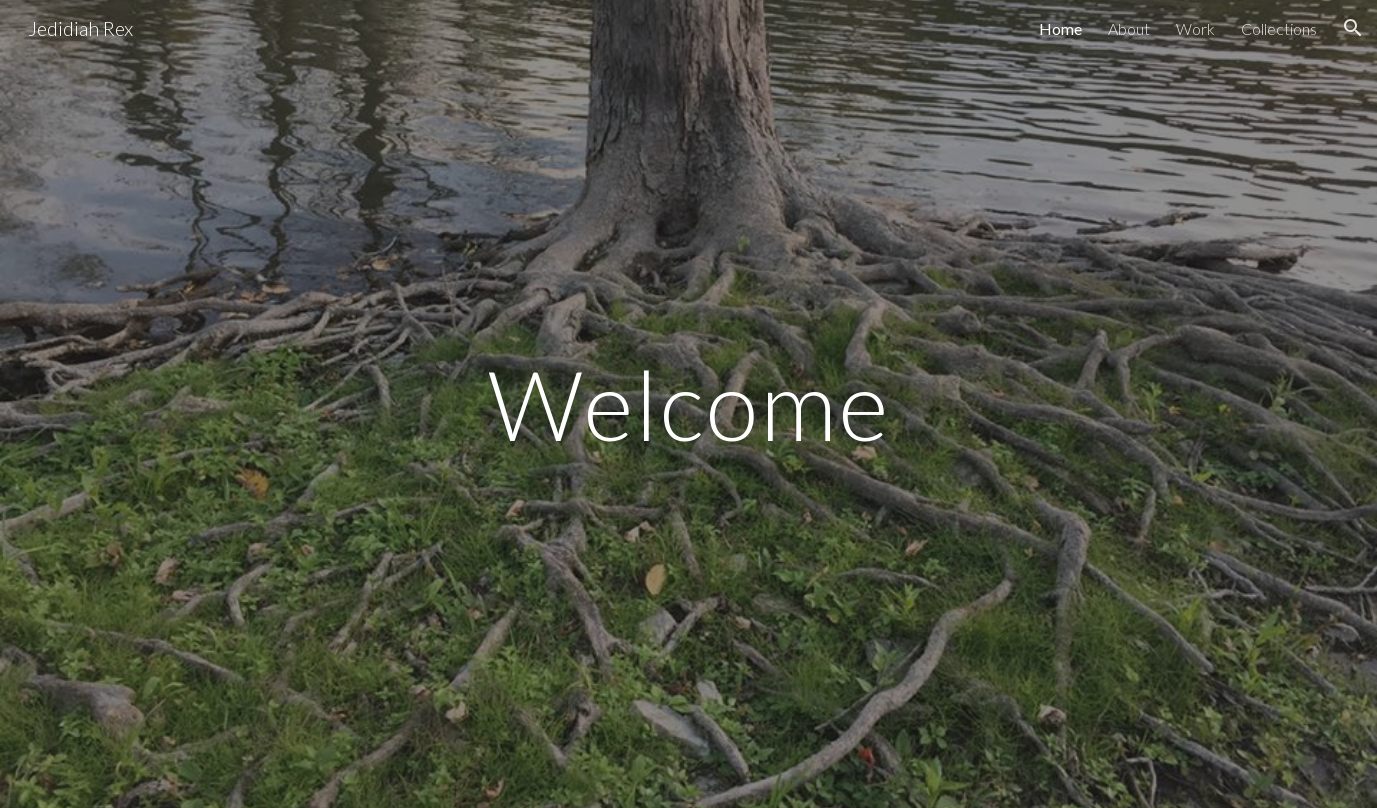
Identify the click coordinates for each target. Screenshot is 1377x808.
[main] (688, 404)
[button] (1353, 28)
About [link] (1129, 28)
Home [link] (1060, 28)
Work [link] (1195, 28)
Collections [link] (1279, 28)
